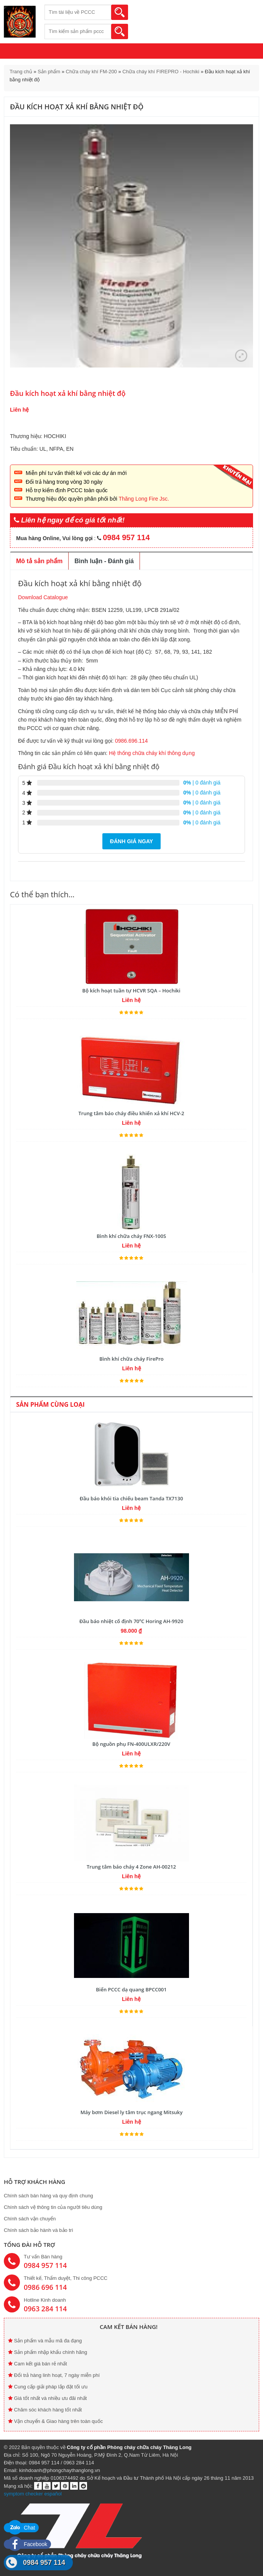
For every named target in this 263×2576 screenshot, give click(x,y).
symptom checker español (33, 2494)
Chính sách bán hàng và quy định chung (48, 2196)
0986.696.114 (131, 741)
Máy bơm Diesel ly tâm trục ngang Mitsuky (131, 2112)
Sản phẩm (49, 71)
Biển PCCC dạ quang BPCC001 (131, 1989)
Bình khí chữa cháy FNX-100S (131, 1236)
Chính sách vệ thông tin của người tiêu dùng (53, 2207)
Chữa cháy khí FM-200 (91, 71)
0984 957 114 (44, 2562)
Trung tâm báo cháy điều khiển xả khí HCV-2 (131, 1113)
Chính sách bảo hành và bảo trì (38, 2230)
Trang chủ (21, 71)
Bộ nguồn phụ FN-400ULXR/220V (131, 1743)
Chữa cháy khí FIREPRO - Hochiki (160, 71)
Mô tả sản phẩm (39, 561)
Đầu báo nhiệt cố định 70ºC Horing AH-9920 (131, 1621)
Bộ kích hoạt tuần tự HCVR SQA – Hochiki (131, 990)
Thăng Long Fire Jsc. (143, 499)
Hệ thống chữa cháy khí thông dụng (151, 753)
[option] (131, 246)
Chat (21, 2527)
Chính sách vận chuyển (30, 2219)
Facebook (27, 2544)
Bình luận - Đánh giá (104, 561)
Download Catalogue (43, 597)
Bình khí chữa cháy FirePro (131, 1358)
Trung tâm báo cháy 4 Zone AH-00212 (131, 1866)
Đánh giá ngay (131, 841)
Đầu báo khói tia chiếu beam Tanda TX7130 (131, 1498)
